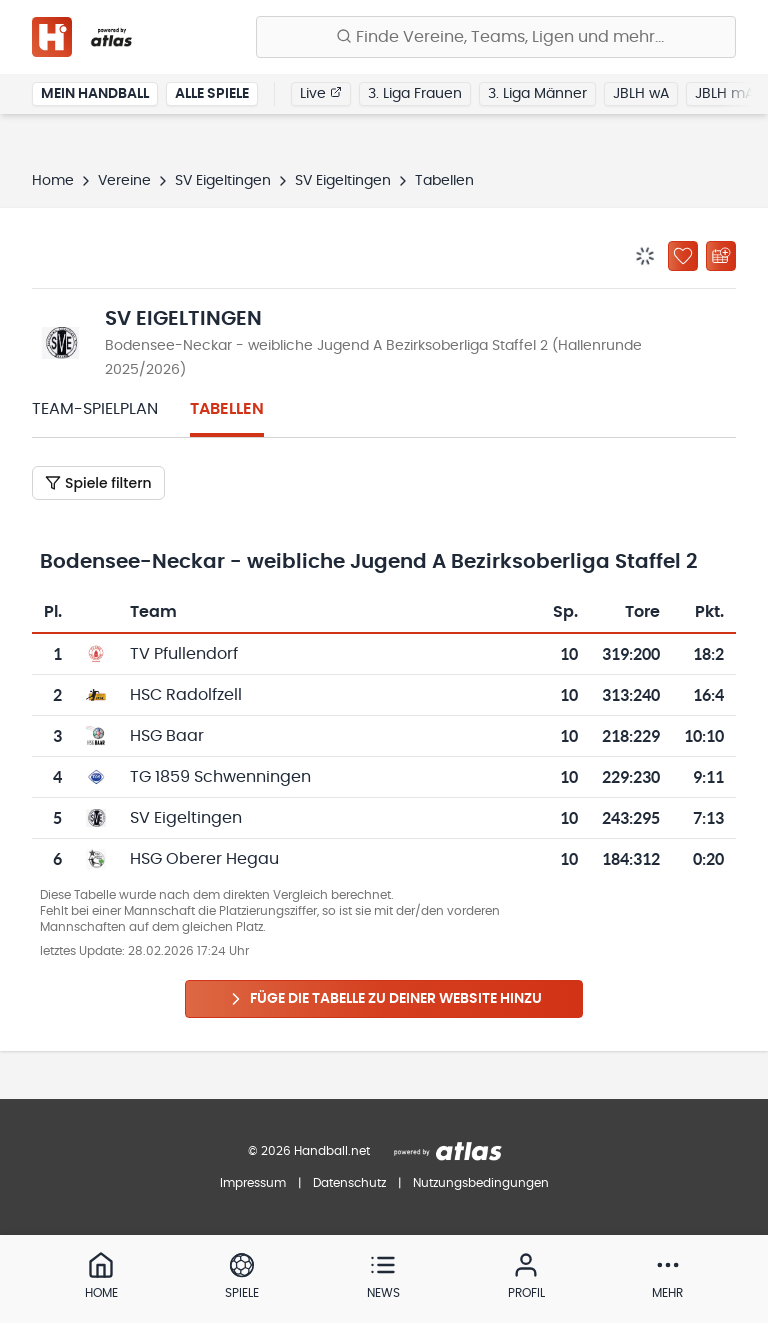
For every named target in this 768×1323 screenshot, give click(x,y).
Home (53, 181)
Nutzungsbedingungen (481, 1183)
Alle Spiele (212, 94)
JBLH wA (641, 94)
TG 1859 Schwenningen (220, 777)
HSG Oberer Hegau (204, 859)
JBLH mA (724, 94)
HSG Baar (167, 736)
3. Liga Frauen (415, 94)
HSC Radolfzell (186, 695)
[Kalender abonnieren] (721, 256)
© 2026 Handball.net (309, 1151)
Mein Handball (95, 94)
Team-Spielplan (95, 409)
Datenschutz (349, 1183)
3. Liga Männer (537, 94)
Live (321, 93)
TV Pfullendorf (184, 654)
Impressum (253, 1183)
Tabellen (227, 409)
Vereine (124, 181)
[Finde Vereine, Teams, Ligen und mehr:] (496, 37)
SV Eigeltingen (223, 181)
